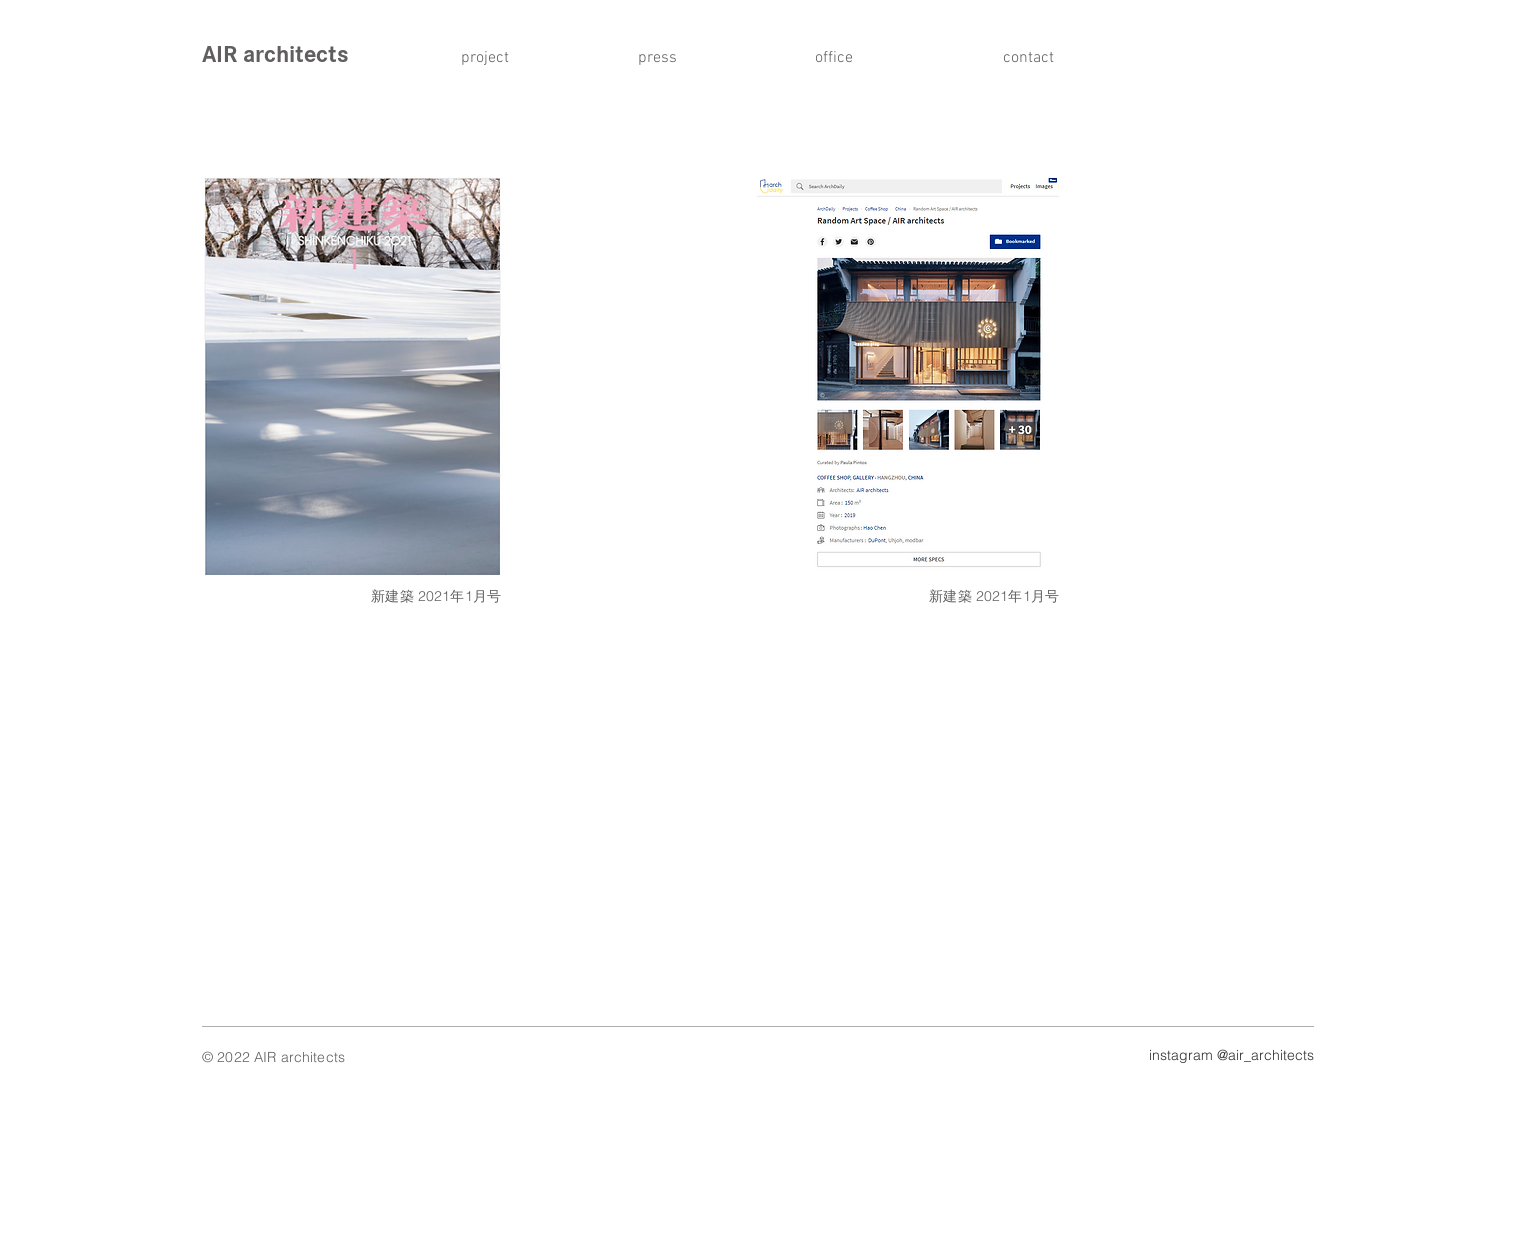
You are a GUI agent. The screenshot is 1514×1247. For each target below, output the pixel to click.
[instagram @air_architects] (1222, 1056)
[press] (669, 58)
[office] (846, 58)
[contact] (1023, 58)
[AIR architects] (339, 55)
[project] (492, 58)
